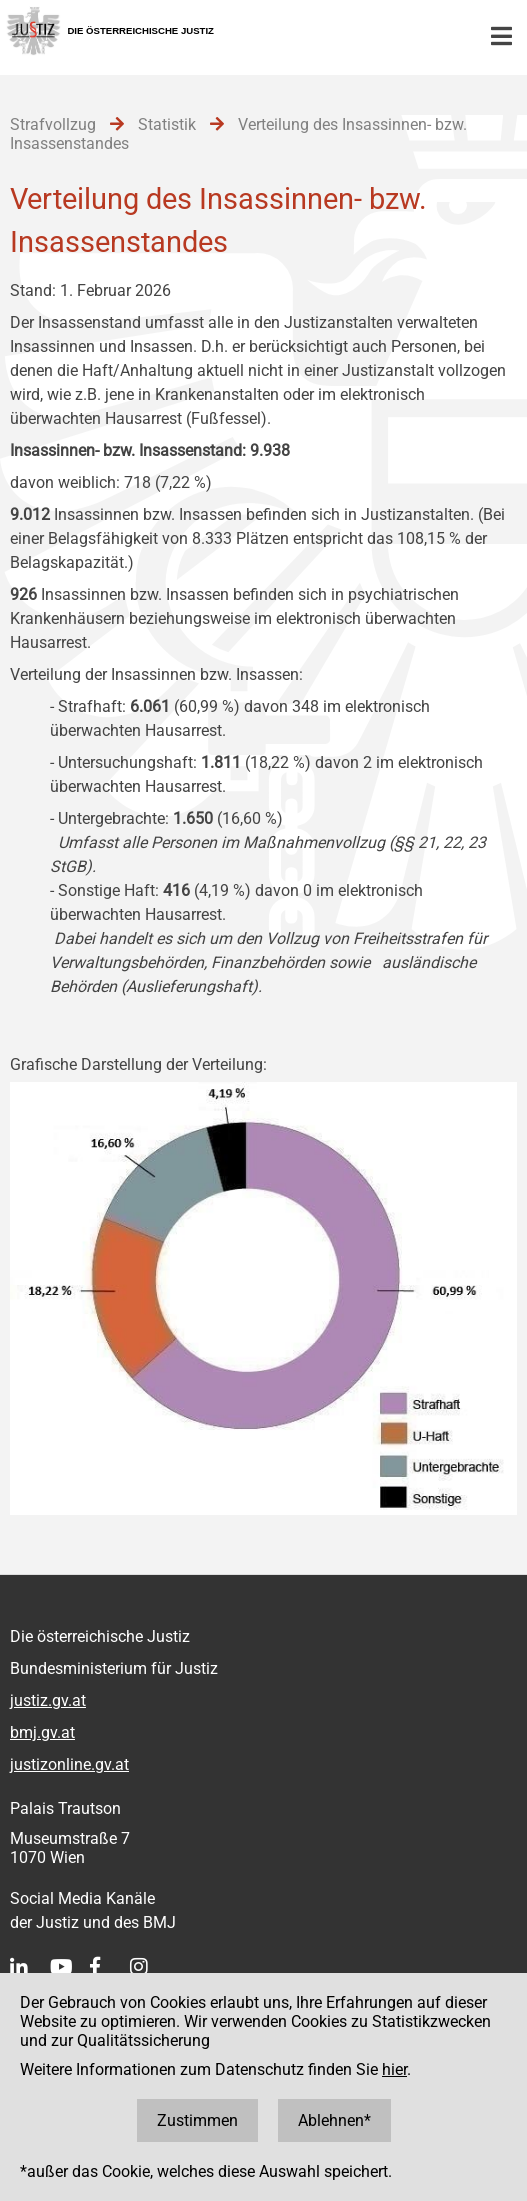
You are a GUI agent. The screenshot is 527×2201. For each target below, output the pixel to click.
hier (394, 2069)
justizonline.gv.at (69, 1764)
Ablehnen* (334, 2120)
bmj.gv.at (42, 1732)
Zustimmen (197, 2120)
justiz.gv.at (48, 1700)
